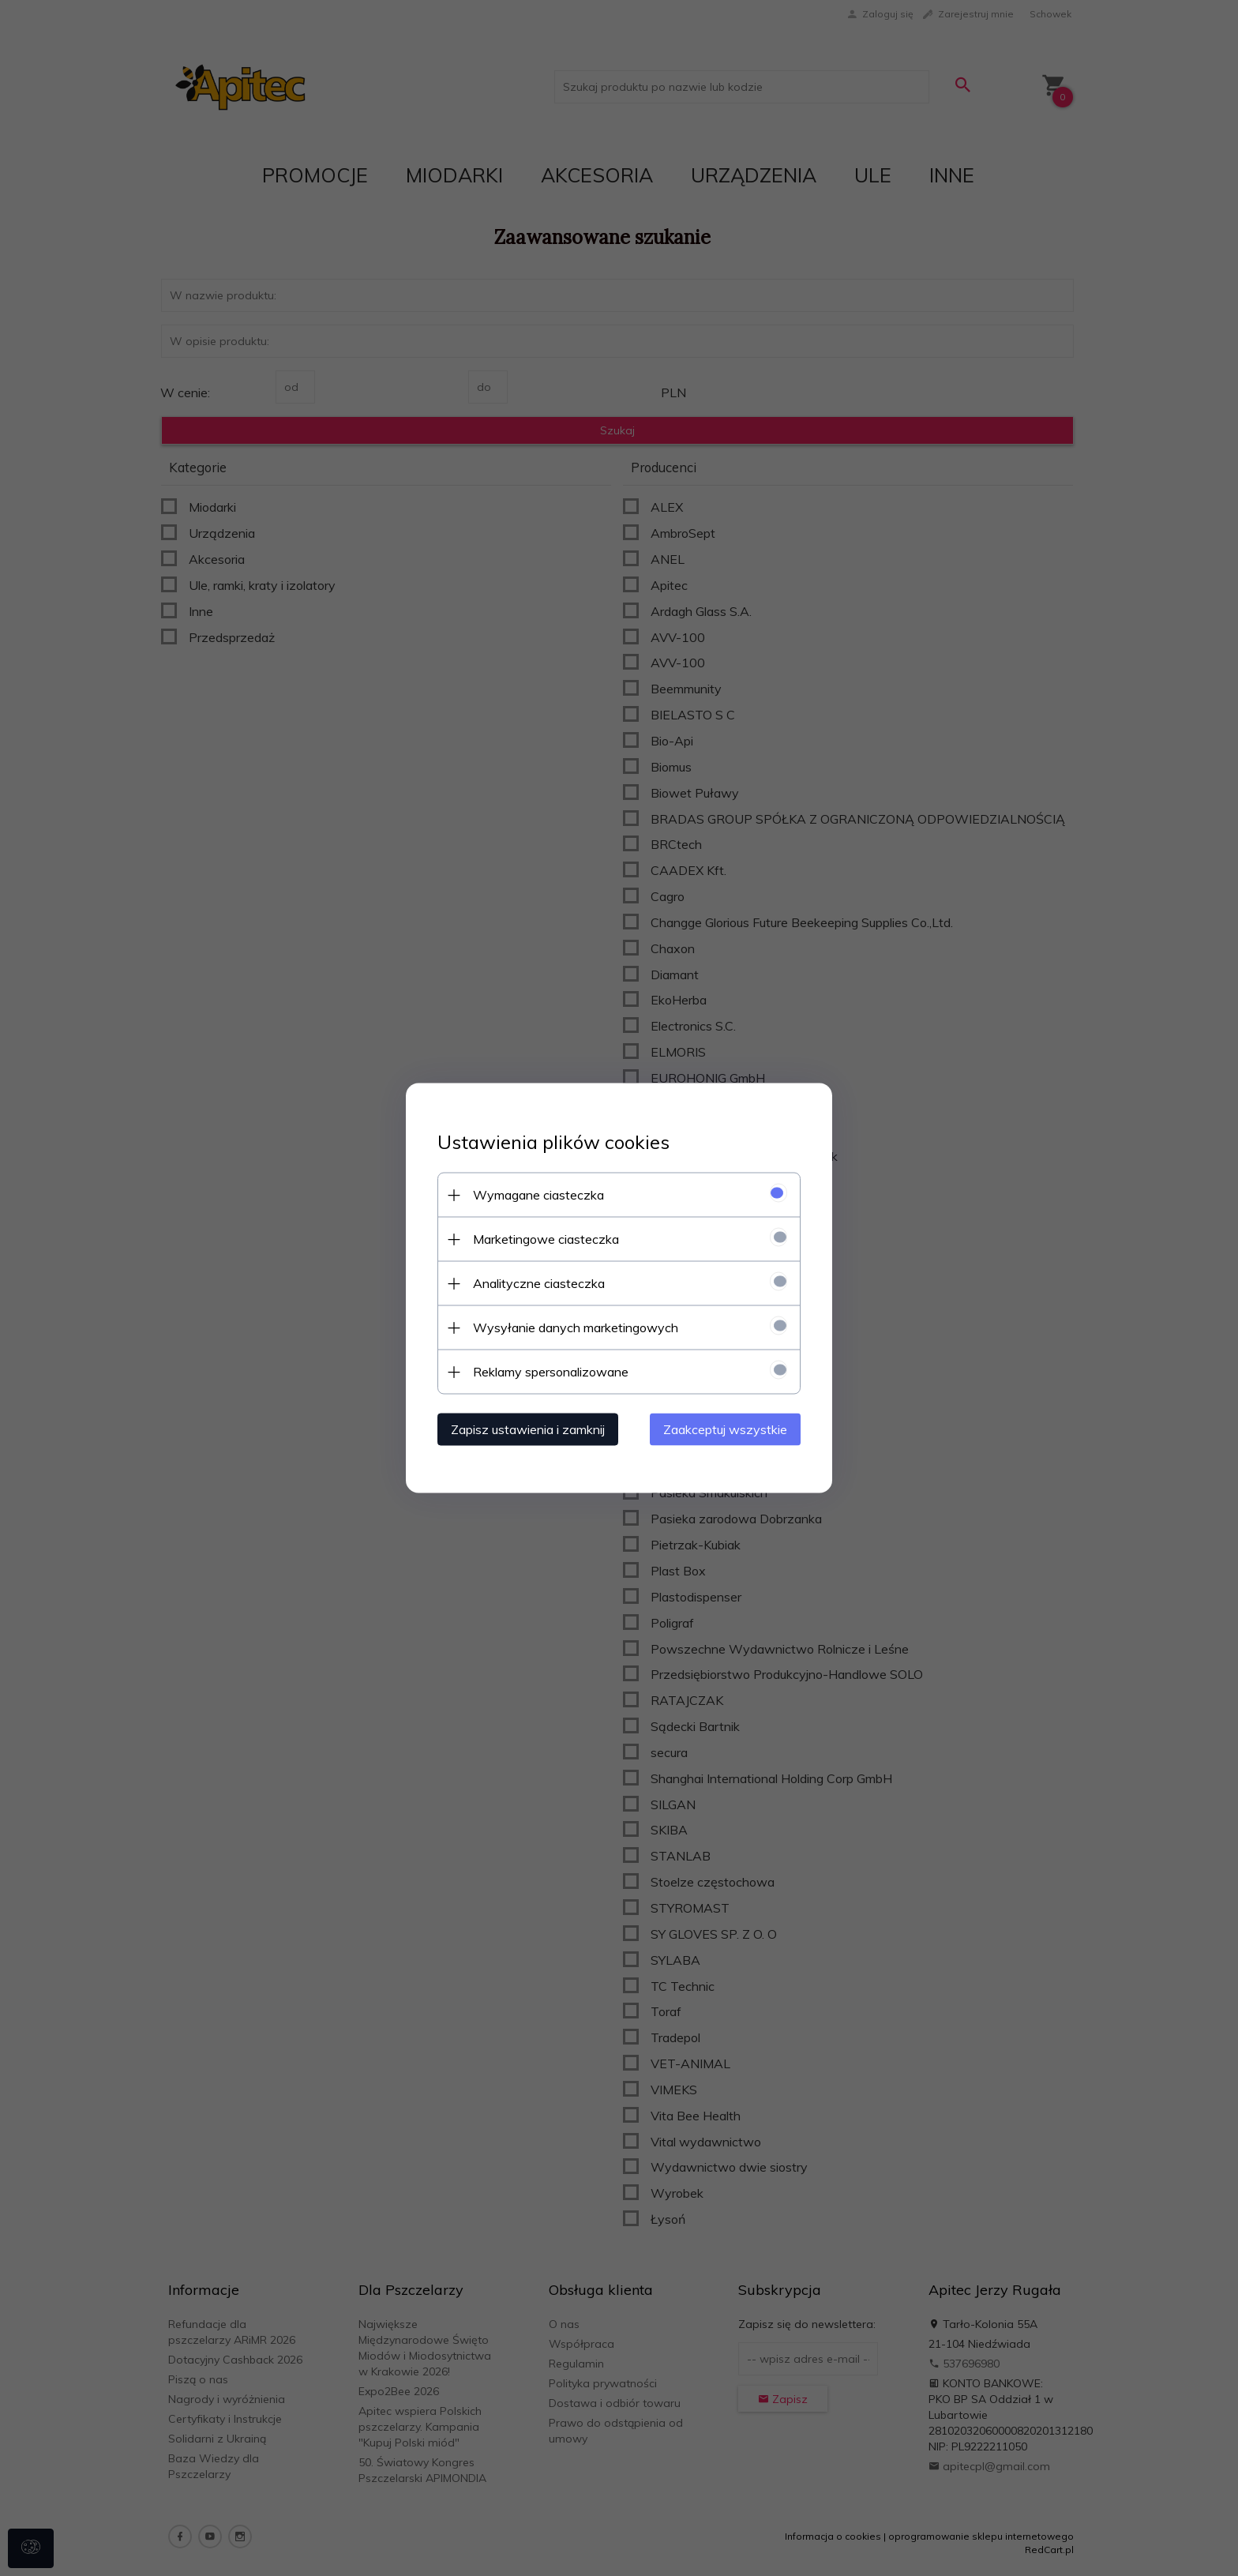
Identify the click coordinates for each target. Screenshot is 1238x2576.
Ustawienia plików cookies (553, 1142)
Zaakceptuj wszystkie (725, 1429)
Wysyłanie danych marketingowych (575, 1327)
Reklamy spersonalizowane (550, 1372)
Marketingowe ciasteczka (546, 1239)
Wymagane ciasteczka (538, 1195)
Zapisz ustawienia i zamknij (528, 1429)
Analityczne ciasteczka (539, 1283)
